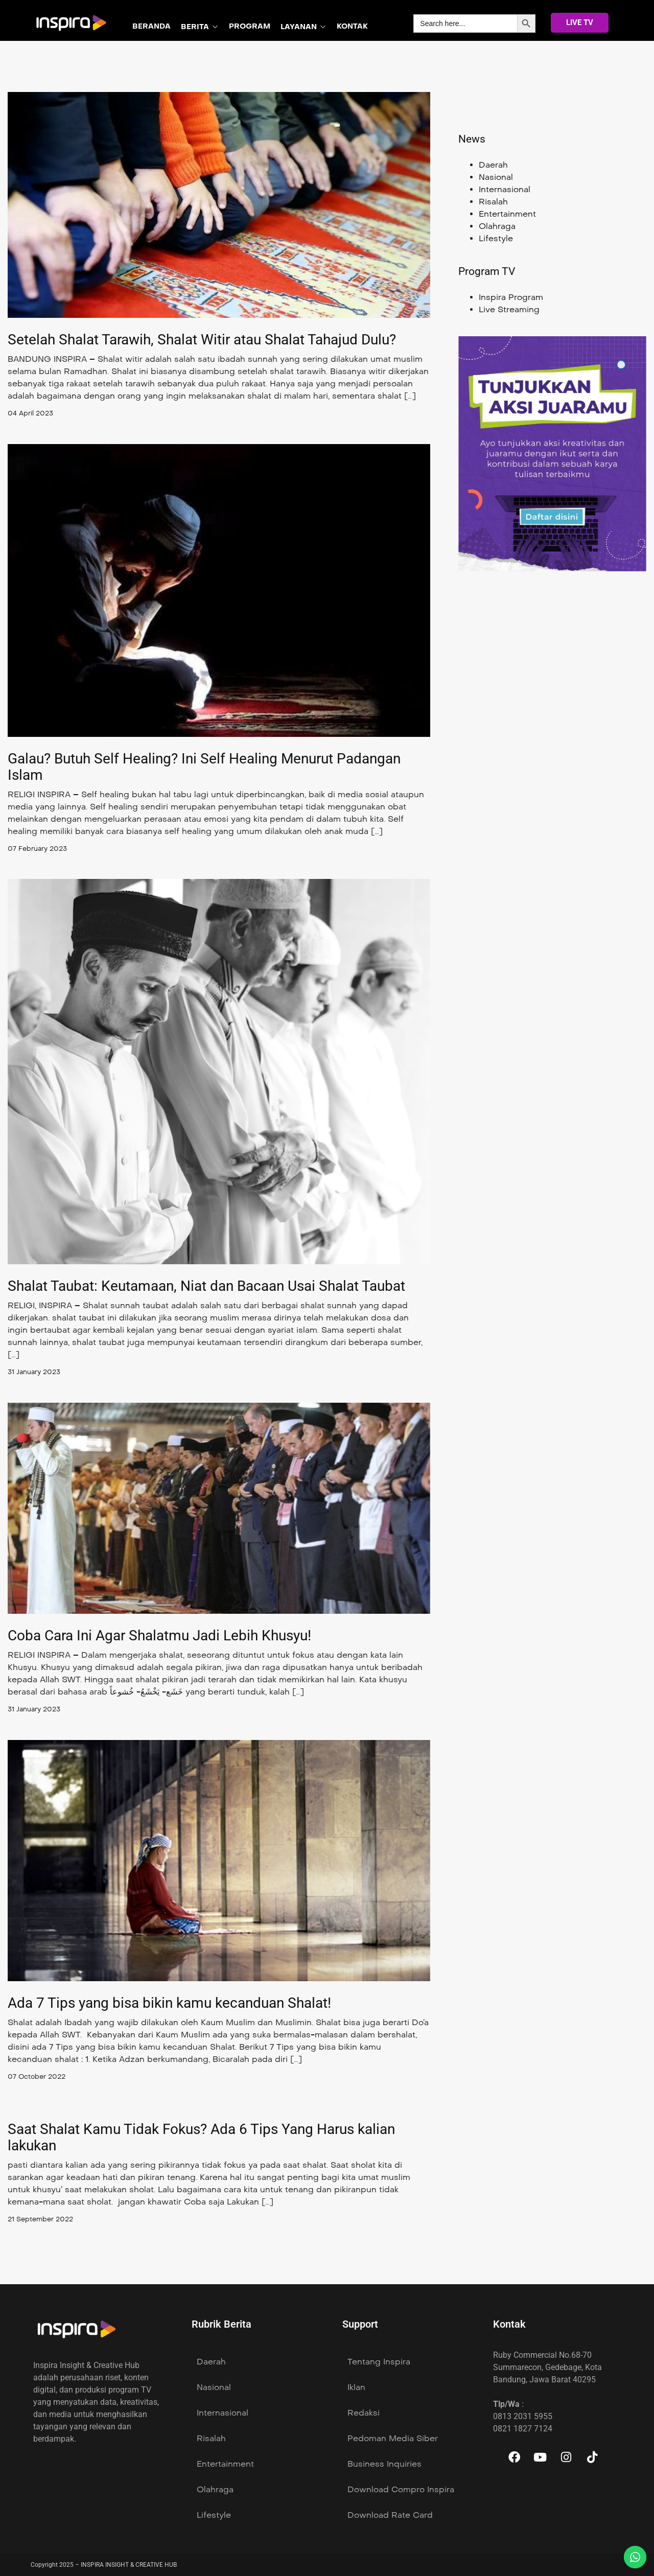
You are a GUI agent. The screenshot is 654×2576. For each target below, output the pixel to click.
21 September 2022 (43, 2219)
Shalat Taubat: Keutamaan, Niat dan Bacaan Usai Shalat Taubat (206, 1286)
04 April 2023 (32, 413)
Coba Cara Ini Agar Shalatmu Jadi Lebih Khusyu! (159, 1635)
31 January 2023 (36, 1371)
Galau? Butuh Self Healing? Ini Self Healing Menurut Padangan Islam (204, 766)
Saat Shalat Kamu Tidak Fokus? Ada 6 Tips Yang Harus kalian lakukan (201, 2137)
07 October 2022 (38, 2076)
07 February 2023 (39, 848)
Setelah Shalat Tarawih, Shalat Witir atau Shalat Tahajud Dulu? (202, 339)
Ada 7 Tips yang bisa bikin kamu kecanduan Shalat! (169, 2002)
